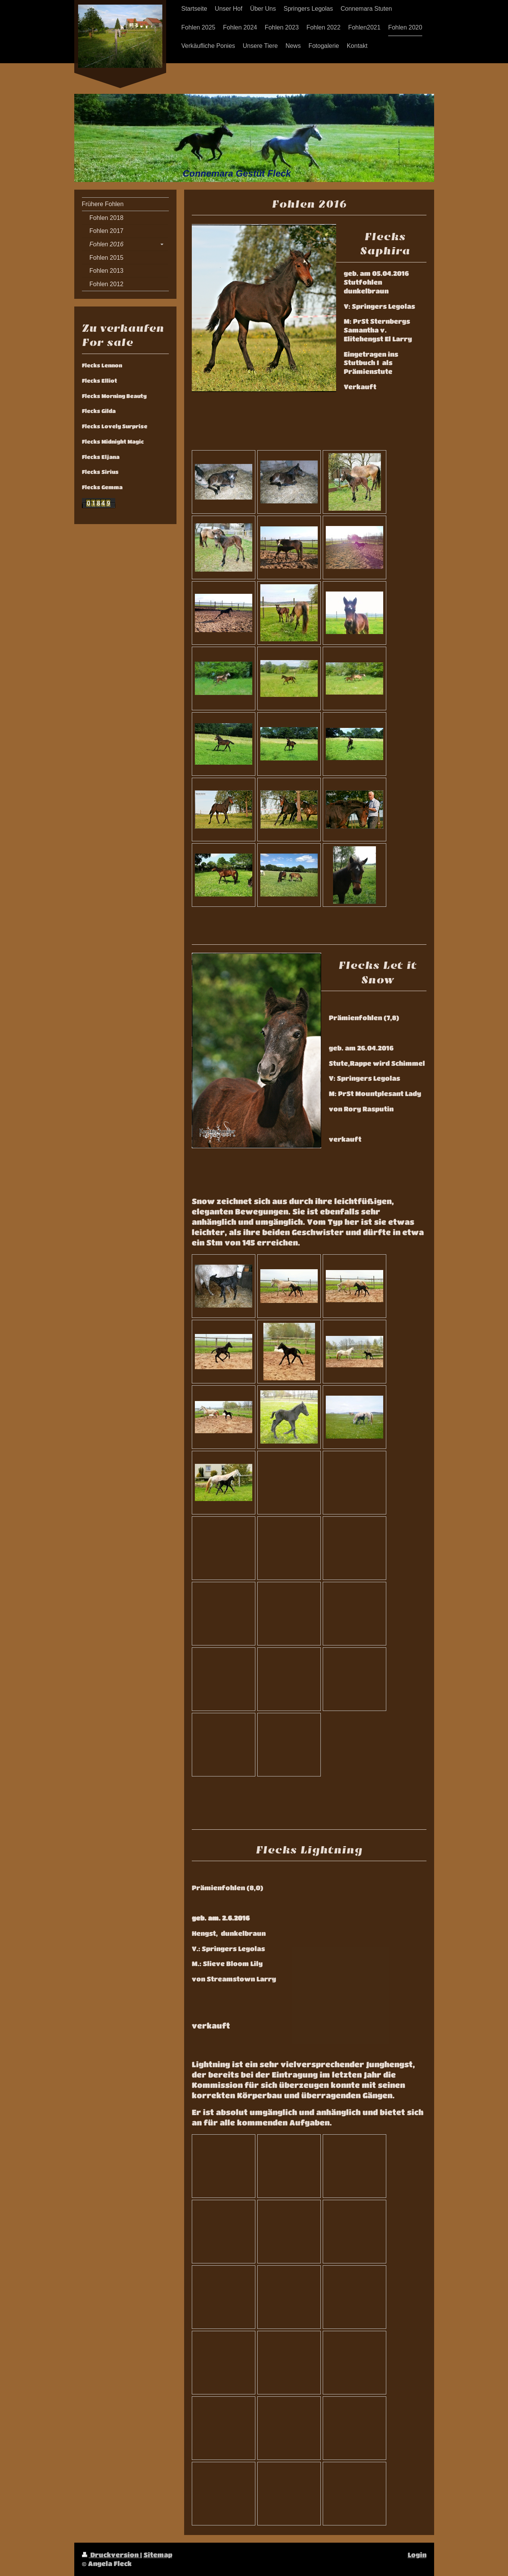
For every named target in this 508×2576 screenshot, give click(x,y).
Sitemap (158, 2554)
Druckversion (111, 2554)
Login (417, 2554)
